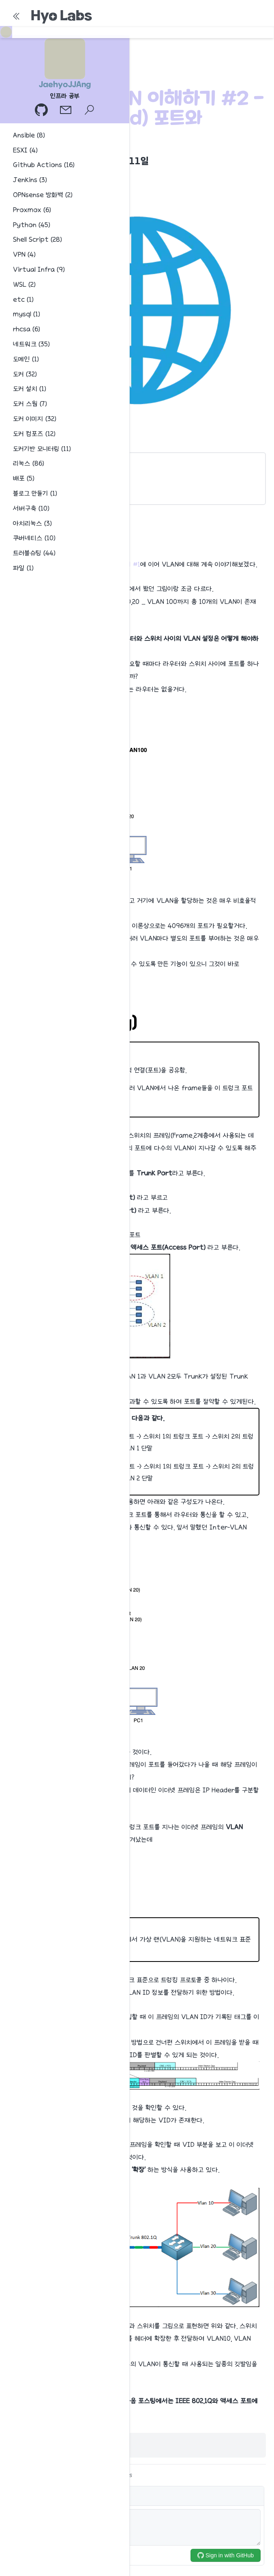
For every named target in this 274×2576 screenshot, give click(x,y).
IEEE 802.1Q (32, 492)
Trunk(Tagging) (37, 477)
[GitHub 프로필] (42, 111)
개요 (21, 463)
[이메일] (66, 111)
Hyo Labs (61, 15)
